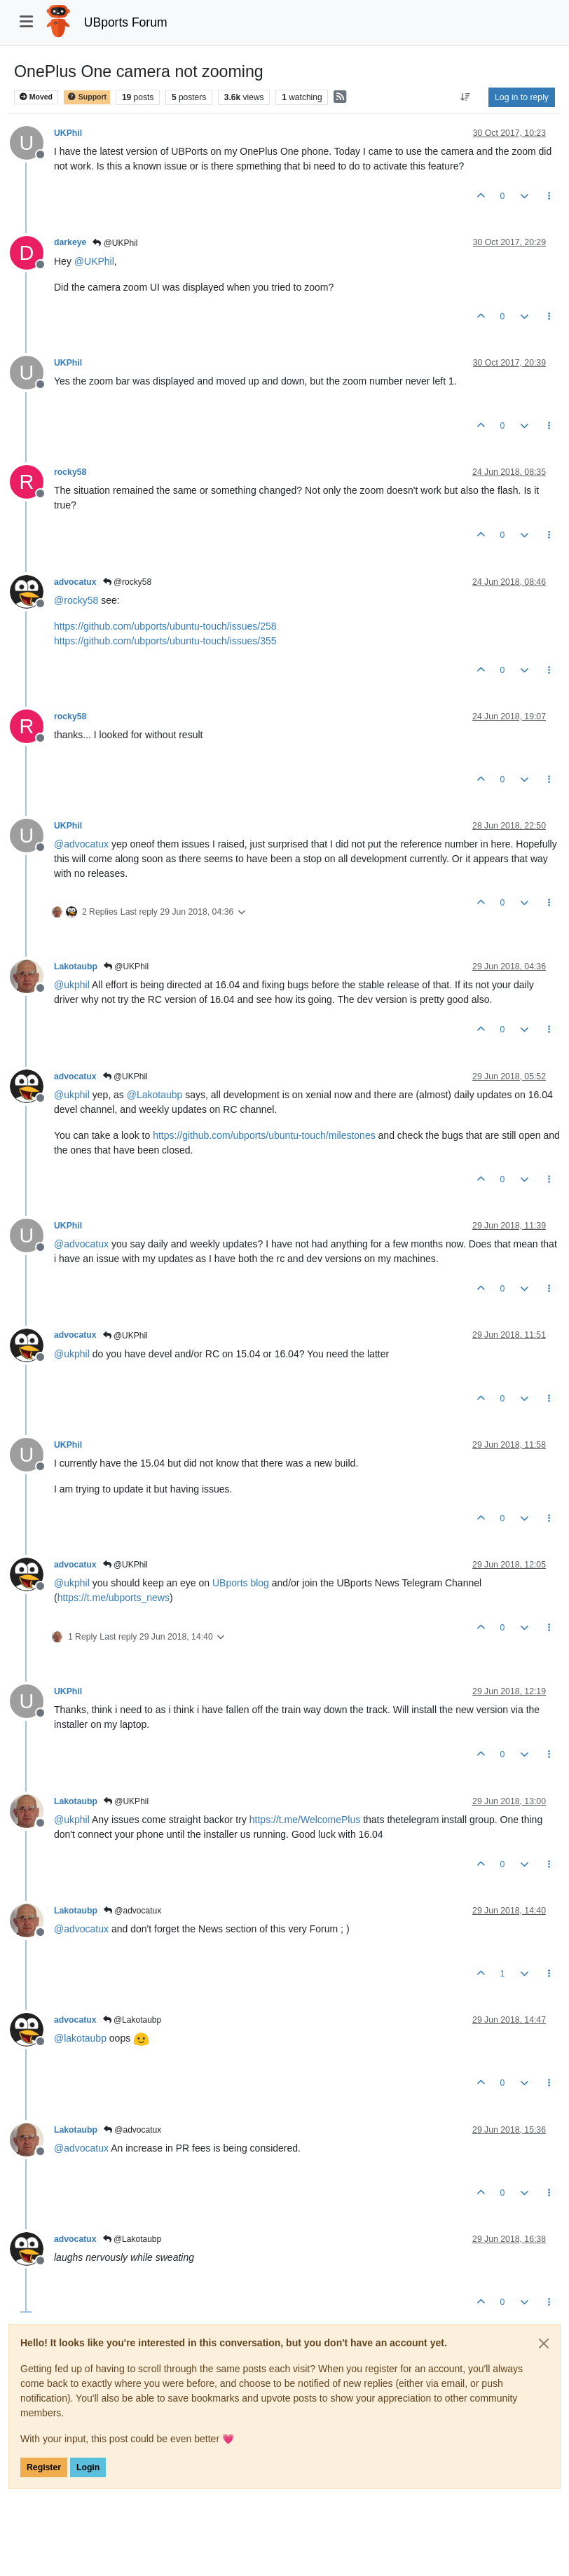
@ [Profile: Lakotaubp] (155, 1094)
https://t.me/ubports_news (113, 1597)
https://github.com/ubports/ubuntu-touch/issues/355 (165, 640)
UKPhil (68, 133)
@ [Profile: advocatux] (81, 844)
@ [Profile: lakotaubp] (80, 2038)
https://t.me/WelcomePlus (304, 1819)
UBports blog (240, 1582)
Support (87, 97)
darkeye (70, 242)
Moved (36, 97)
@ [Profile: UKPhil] (94, 261)
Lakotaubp (75, 966)
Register (44, 2467)
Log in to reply (522, 97)
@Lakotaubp (132, 2020)
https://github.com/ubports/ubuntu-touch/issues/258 (165, 626)
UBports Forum (125, 22)
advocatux (75, 582)
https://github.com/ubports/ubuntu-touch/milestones (264, 1135)
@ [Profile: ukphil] (72, 984)
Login (88, 2467)
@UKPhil (114, 243)
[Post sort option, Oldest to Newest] (465, 97)
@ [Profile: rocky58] (76, 600)
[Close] (544, 2343)
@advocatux (132, 1911)
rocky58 (70, 472)
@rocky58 (127, 582)
